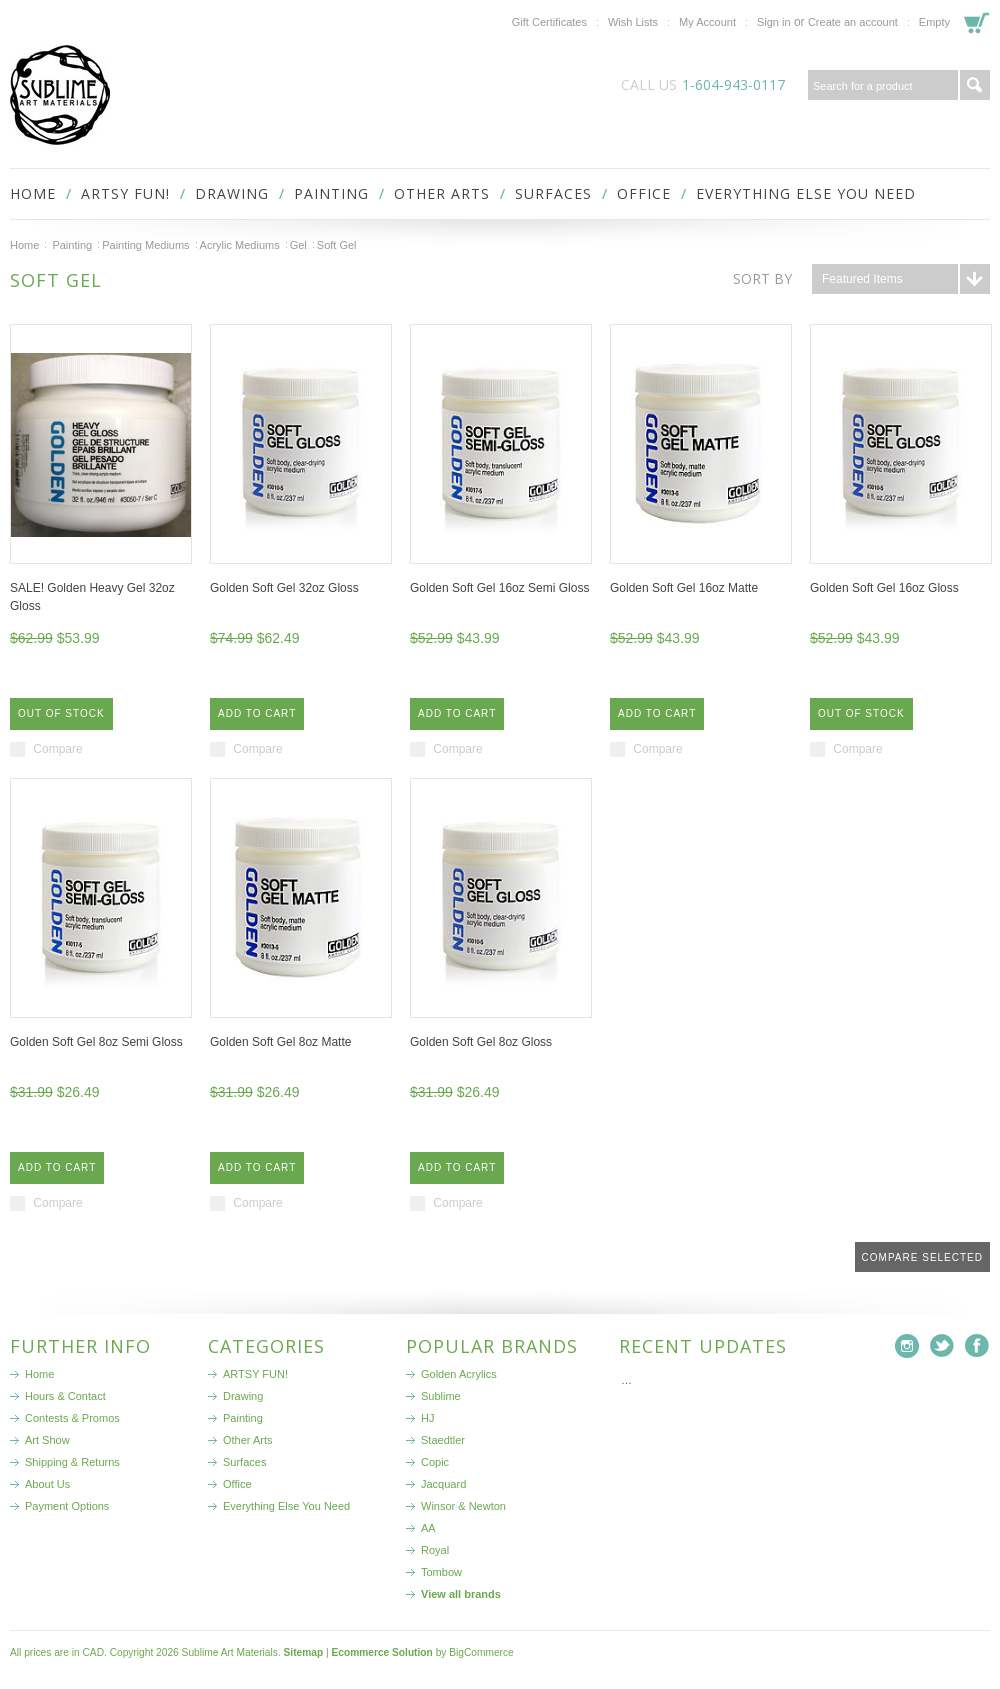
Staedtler (443, 1440)
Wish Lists (633, 22)
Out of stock (61, 713)
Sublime (441, 1396)
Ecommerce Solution (381, 1652)
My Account (707, 22)
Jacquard (443, 1484)
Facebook (977, 1346)
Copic (435, 1462)
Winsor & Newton (463, 1506)
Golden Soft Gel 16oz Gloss (884, 588)
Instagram (907, 1346)
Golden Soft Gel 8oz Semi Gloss (96, 1042)
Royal (435, 1550)
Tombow (441, 1572)
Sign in (774, 22)
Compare (57, 749)
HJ (427, 1418)
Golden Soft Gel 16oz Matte (684, 588)
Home (24, 245)
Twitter (942, 1346)
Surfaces (553, 193)
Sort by (762, 278)
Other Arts (442, 193)
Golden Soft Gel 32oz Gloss (284, 588)
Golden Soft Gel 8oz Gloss (481, 1042)
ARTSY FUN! (125, 193)
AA (428, 1528)
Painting (331, 193)
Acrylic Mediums (240, 245)
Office (644, 193)
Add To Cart (257, 713)
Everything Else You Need (806, 193)
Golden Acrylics (459, 1374)
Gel (298, 245)
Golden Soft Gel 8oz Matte (280, 1042)
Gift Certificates (549, 22)
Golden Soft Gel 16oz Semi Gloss (499, 588)
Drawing (232, 193)
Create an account (853, 22)
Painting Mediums (145, 245)
